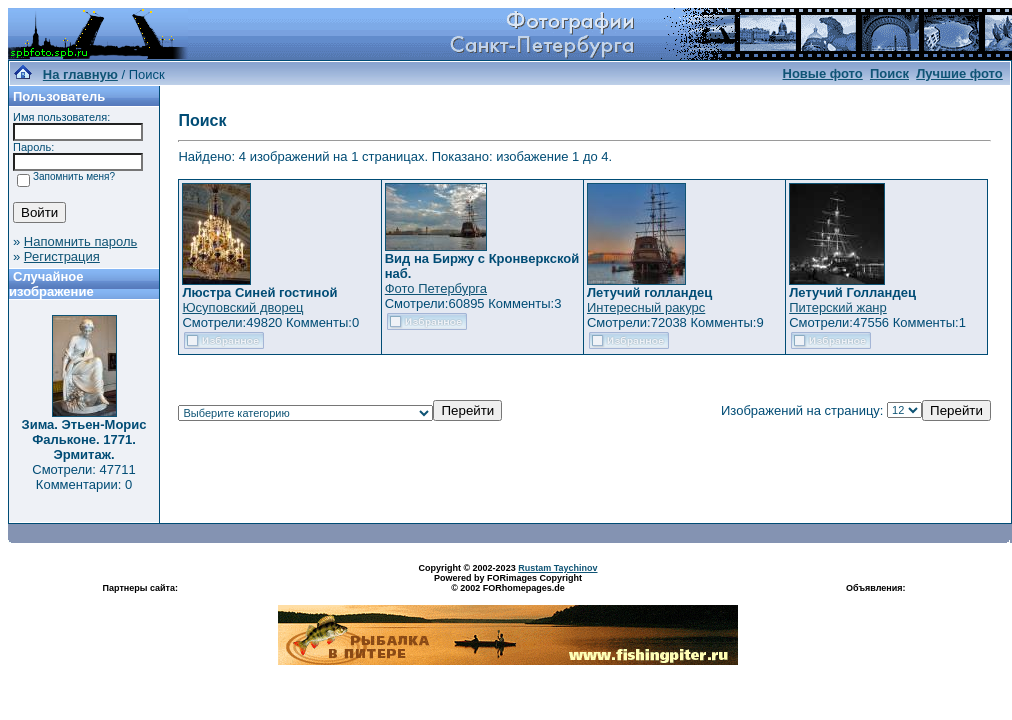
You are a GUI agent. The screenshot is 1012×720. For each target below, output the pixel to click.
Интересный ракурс (646, 307)
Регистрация (62, 256)
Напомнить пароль (80, 241)
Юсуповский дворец (242, 307)
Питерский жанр (838, 307)
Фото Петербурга (436, 288)
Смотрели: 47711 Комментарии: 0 (83, 477)
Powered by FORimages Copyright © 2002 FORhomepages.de (508, 583)
